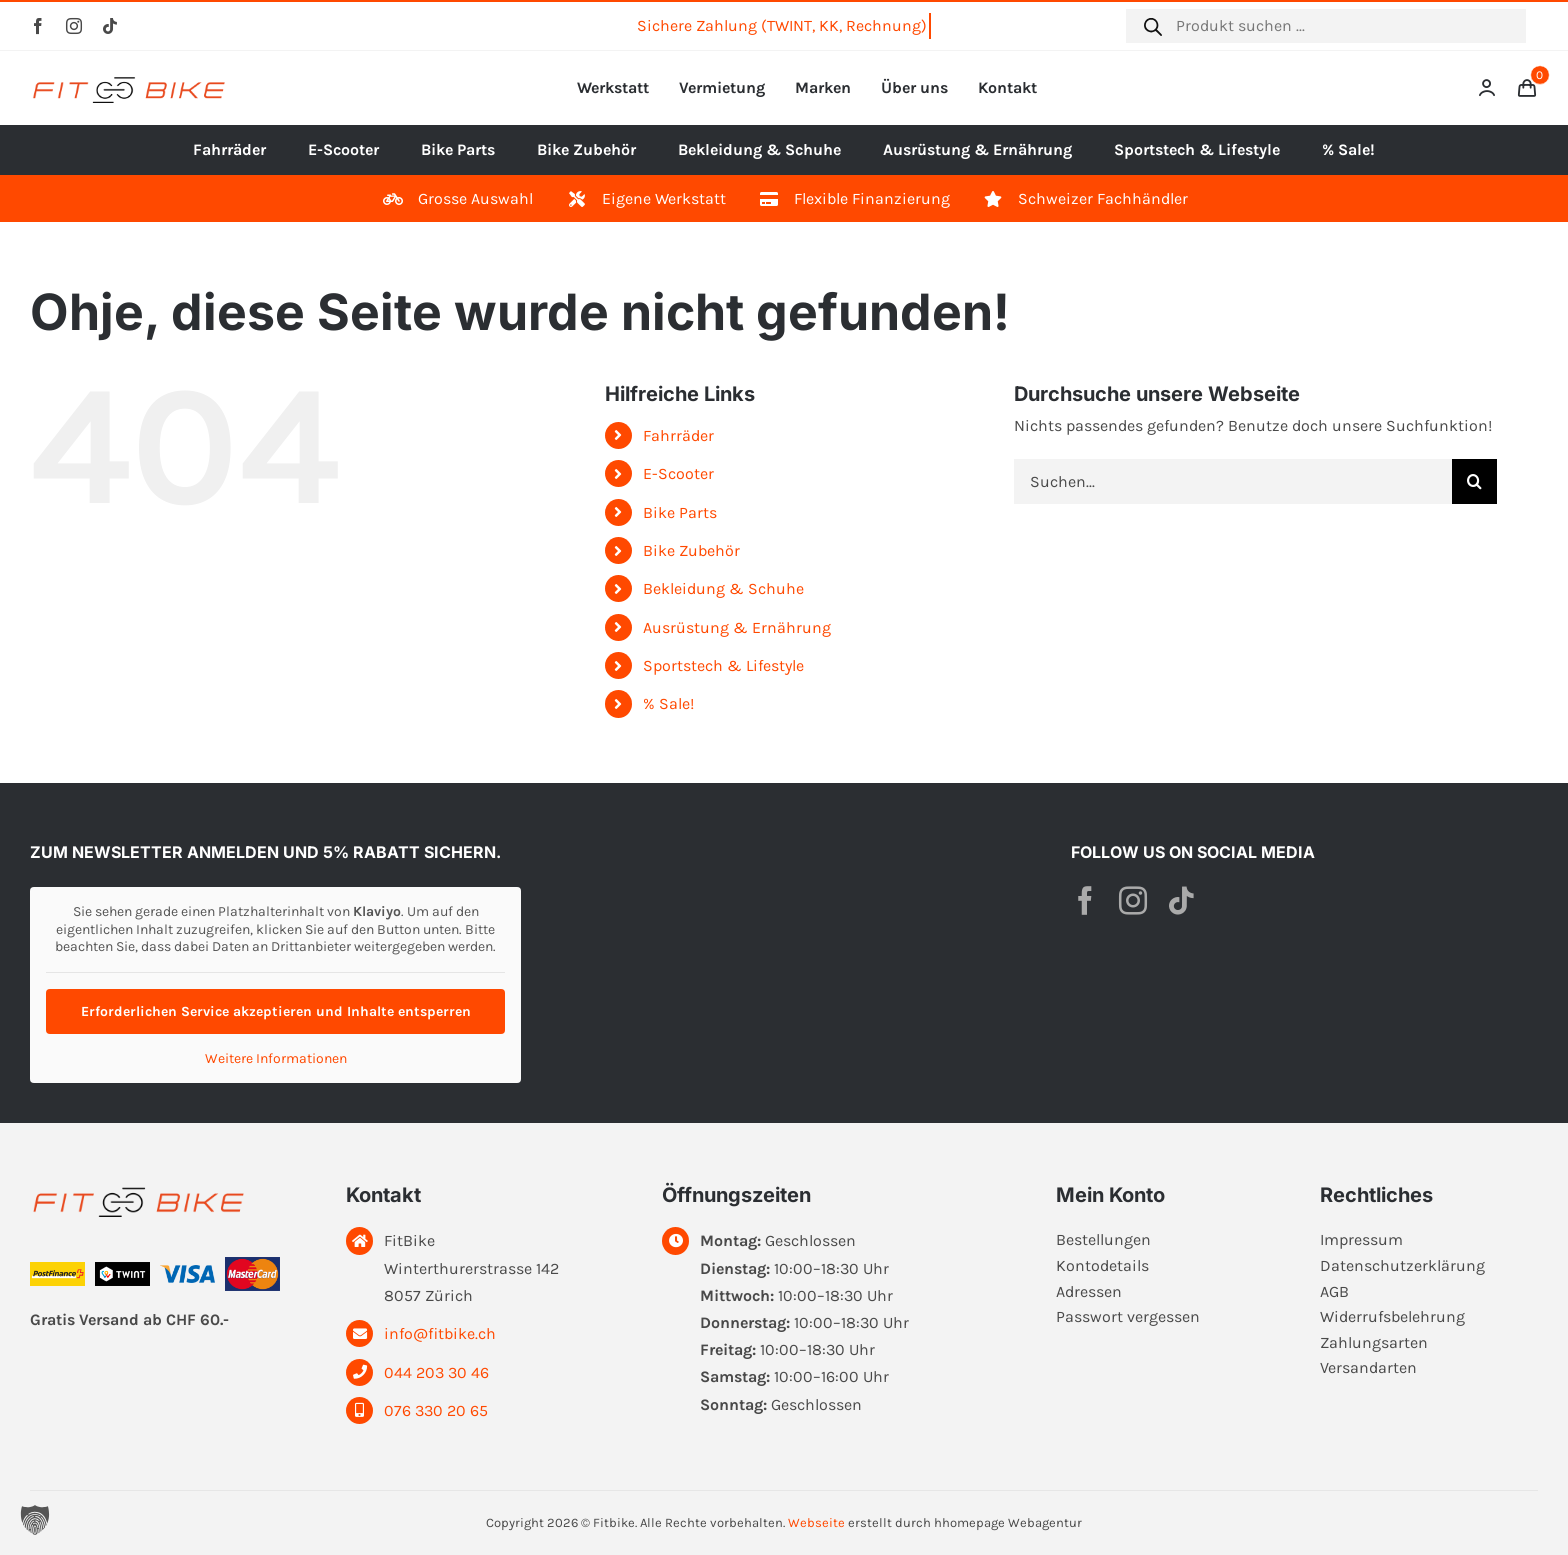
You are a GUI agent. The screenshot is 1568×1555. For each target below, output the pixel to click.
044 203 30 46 (436, 1372)
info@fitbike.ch (440, 1333)
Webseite (816, 1522)
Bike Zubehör (691, 550)
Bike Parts (680, 512)
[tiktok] (110, 26)
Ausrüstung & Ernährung (737, 627)
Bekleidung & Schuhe (723, 588)
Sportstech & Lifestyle (723, 665)
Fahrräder (678, 435)
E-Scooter (678, 473)
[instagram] (74, 26)
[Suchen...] (1233, 481)
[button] (35, 1520)
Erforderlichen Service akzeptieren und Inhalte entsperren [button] (276, 1011)
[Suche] (1474, 481)
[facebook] (38, 26)
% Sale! (668, 703)
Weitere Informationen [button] (276, 1058)
